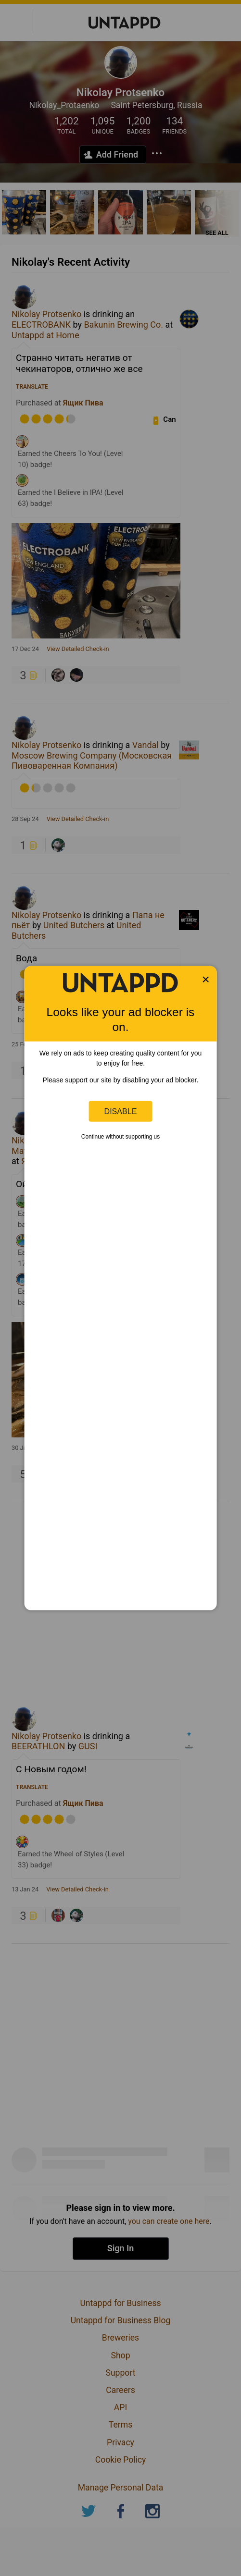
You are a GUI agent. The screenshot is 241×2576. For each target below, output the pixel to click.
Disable (120, 1111)
